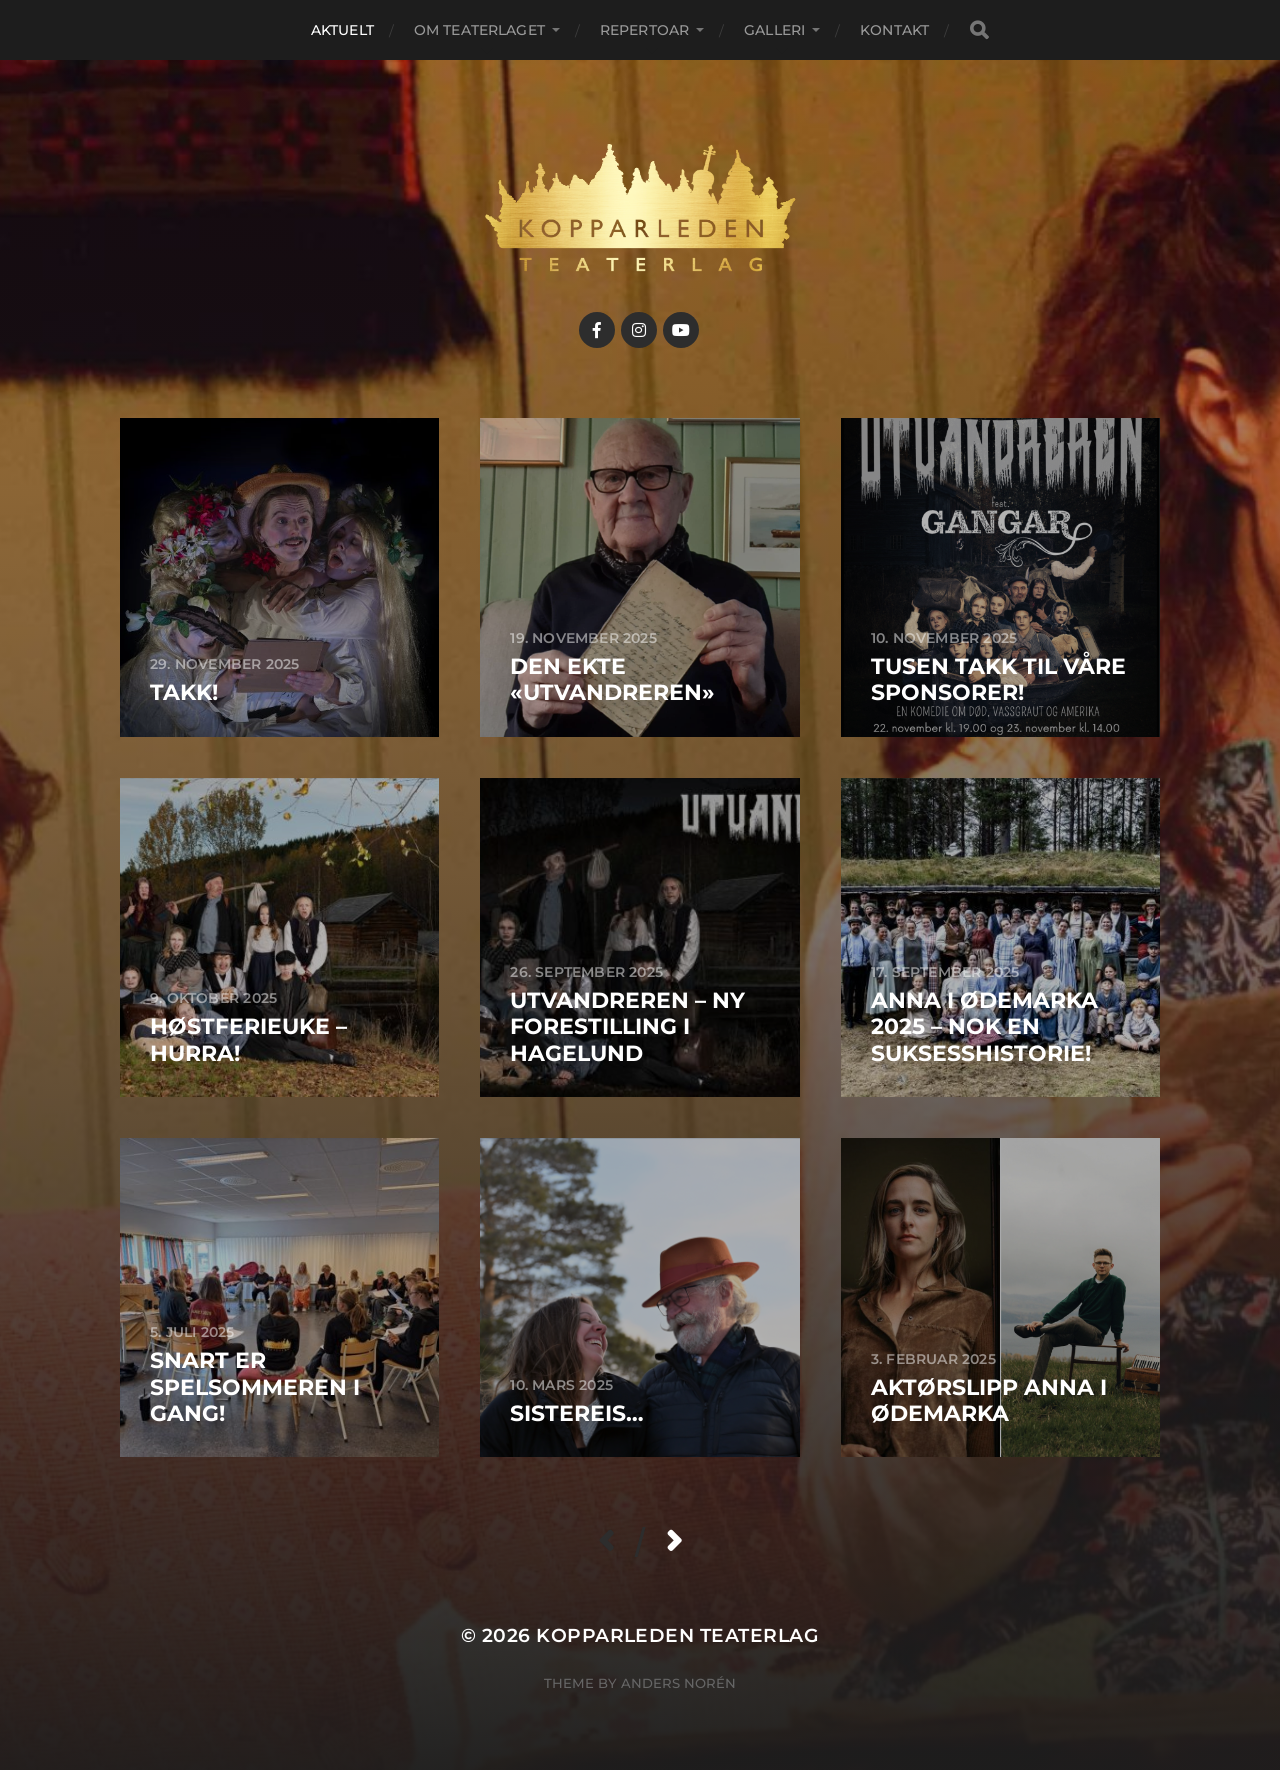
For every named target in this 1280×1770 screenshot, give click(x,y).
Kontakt (894, 30)
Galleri (774, 30)
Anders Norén (678, 1683)
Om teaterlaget (479, 30)
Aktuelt (342, 30)
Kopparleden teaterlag (677, 1635)
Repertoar (644, 30)
